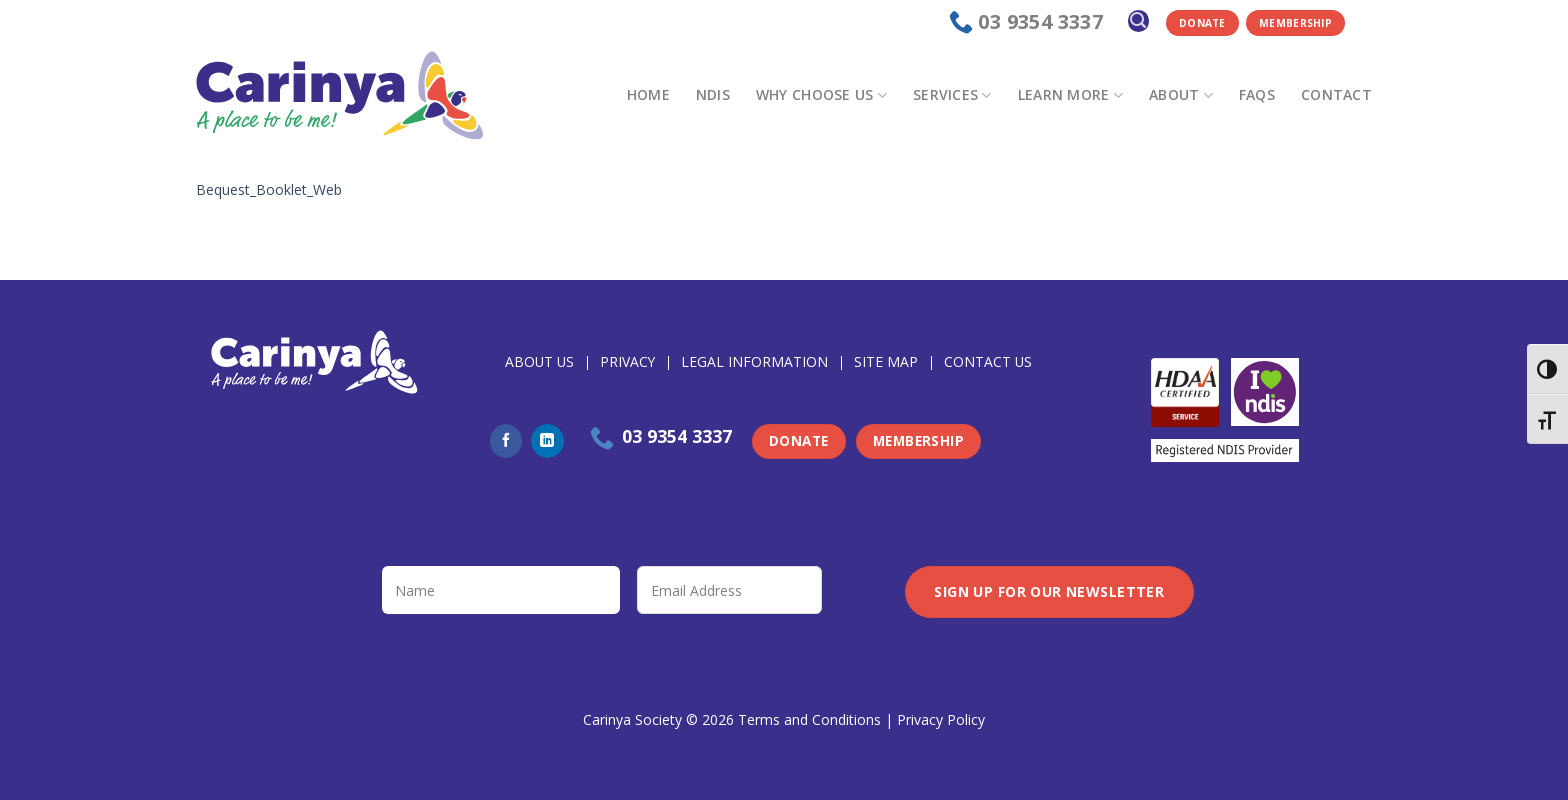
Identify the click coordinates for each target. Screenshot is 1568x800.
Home (648, 94)
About (1181, 95)
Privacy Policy (941, 719)
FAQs (1257, 94)
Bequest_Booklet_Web (269, 189)
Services (952, 95)
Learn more (1070, 95)
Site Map (886, 361)
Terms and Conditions (809, 719)
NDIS (713, 94)
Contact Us (988, 361)
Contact (1336, 94)
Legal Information (754, 361)
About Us (539, 361)
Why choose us (821, 95)
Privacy (627, 361)
